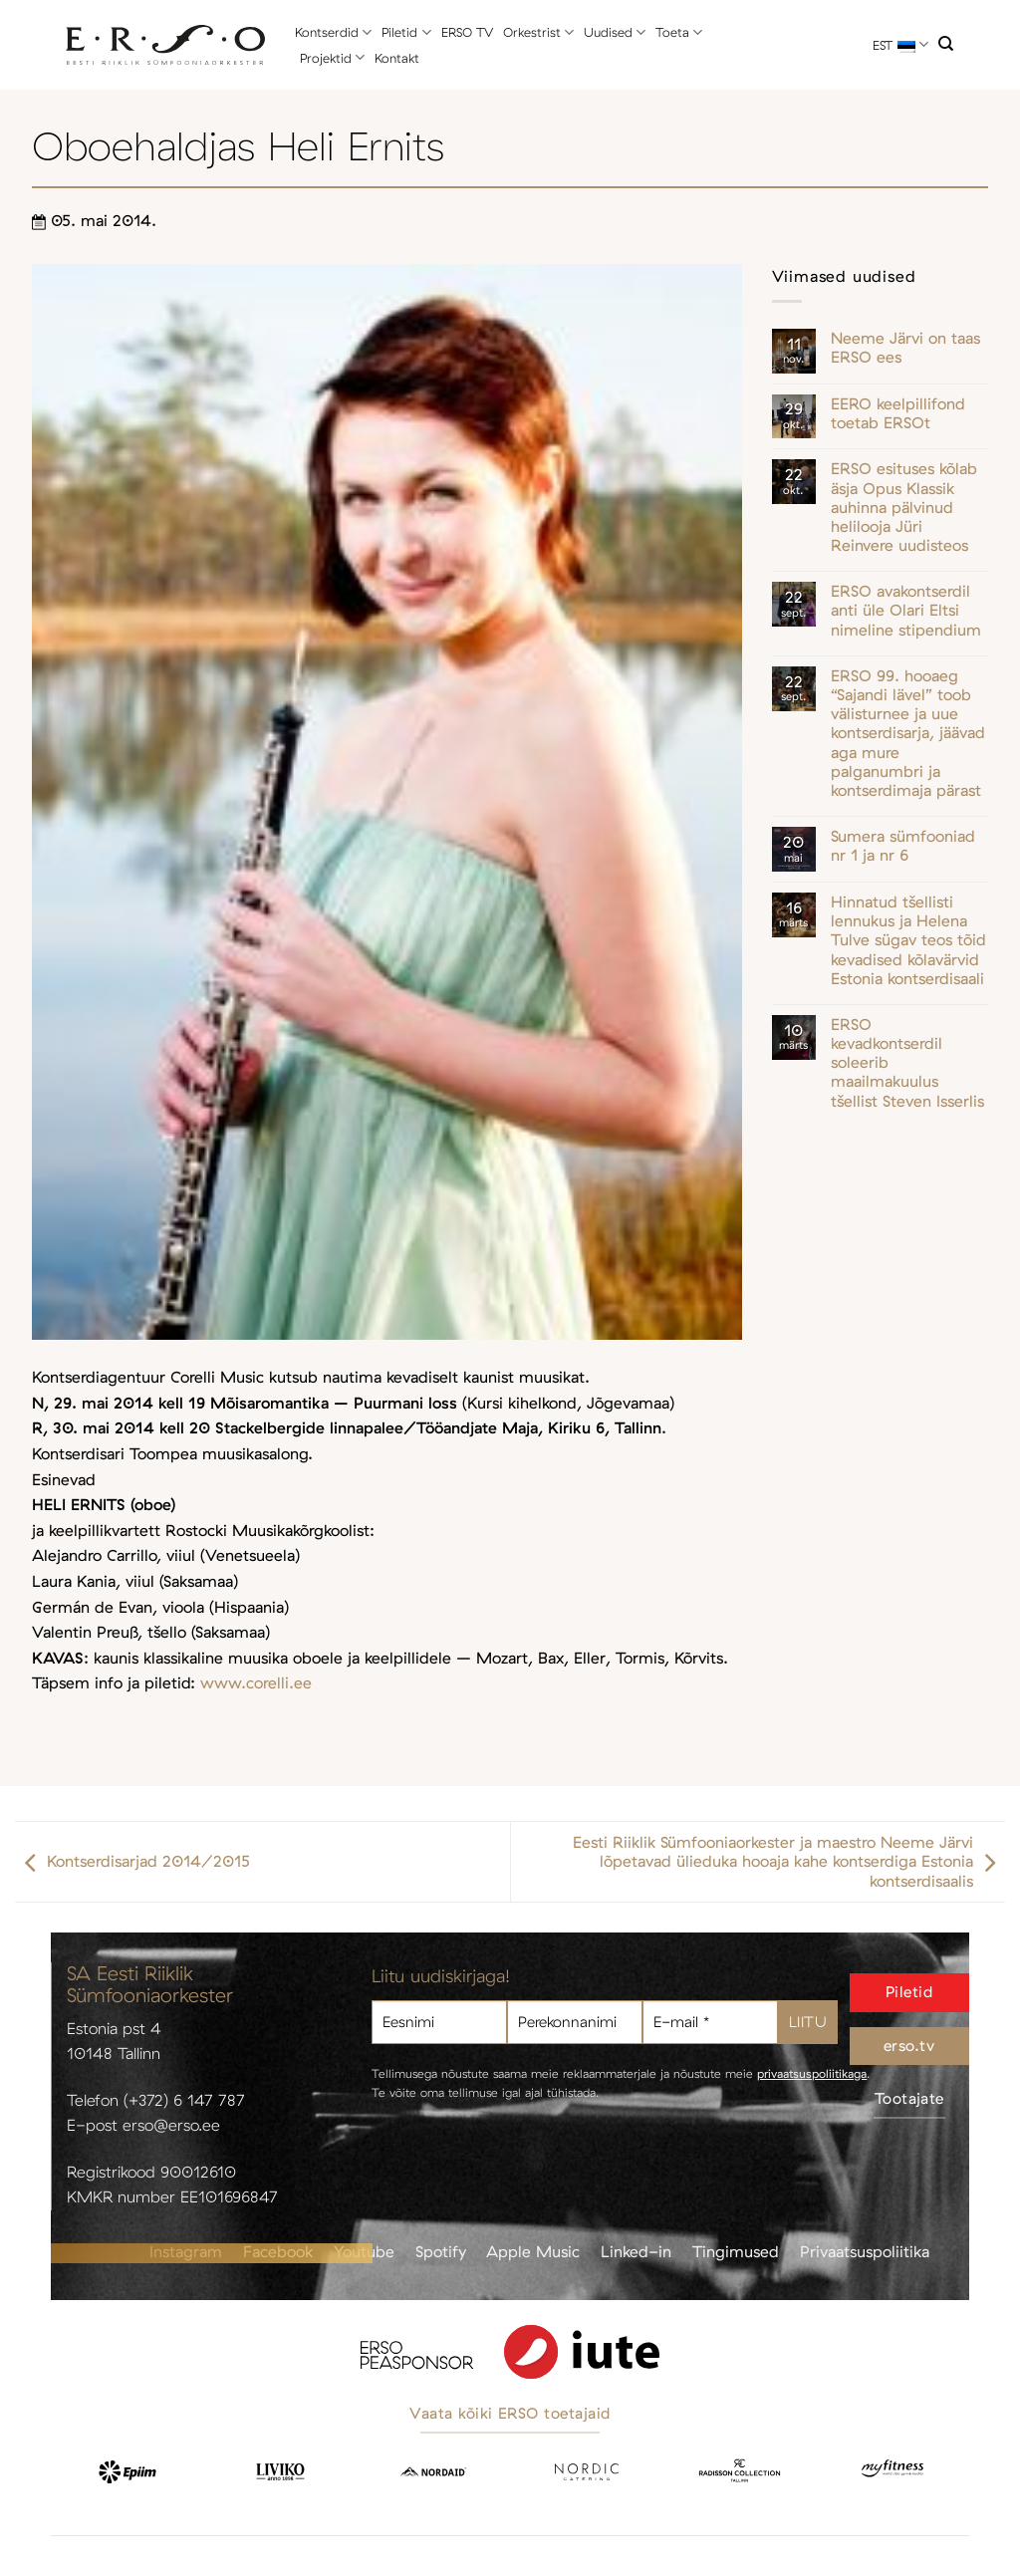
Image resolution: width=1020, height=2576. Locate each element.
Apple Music (533, 2251)
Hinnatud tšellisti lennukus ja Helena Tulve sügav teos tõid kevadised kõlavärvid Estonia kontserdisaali (908, 940)
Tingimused (735, 2251)
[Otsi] (945, 44)
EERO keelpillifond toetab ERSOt (898, 413)
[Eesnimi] (439, 2022)
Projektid (332, 57)
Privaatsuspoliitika (864, 2251)
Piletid (406, 32)
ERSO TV (467, 32)
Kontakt (397, 58)
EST (900, 44)
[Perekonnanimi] (574, 2022)
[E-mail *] (710, 2022)
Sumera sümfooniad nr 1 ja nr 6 (903, 846)
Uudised (614, 32)
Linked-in (636, 2251)
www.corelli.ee (256, 1682)
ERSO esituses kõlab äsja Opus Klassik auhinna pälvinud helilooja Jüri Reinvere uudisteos (904, 507)
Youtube (364, 2251)
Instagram (185, 2251)
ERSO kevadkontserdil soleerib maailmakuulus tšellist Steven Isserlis (907, 1063)
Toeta (678, 32)
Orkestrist (538, 32)
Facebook (278, 2251)
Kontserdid (333, 32)
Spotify (440, 2251)
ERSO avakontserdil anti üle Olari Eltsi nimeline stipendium (906, 610)
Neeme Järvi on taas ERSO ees (905, 348)
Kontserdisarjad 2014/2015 (132, 1862)
